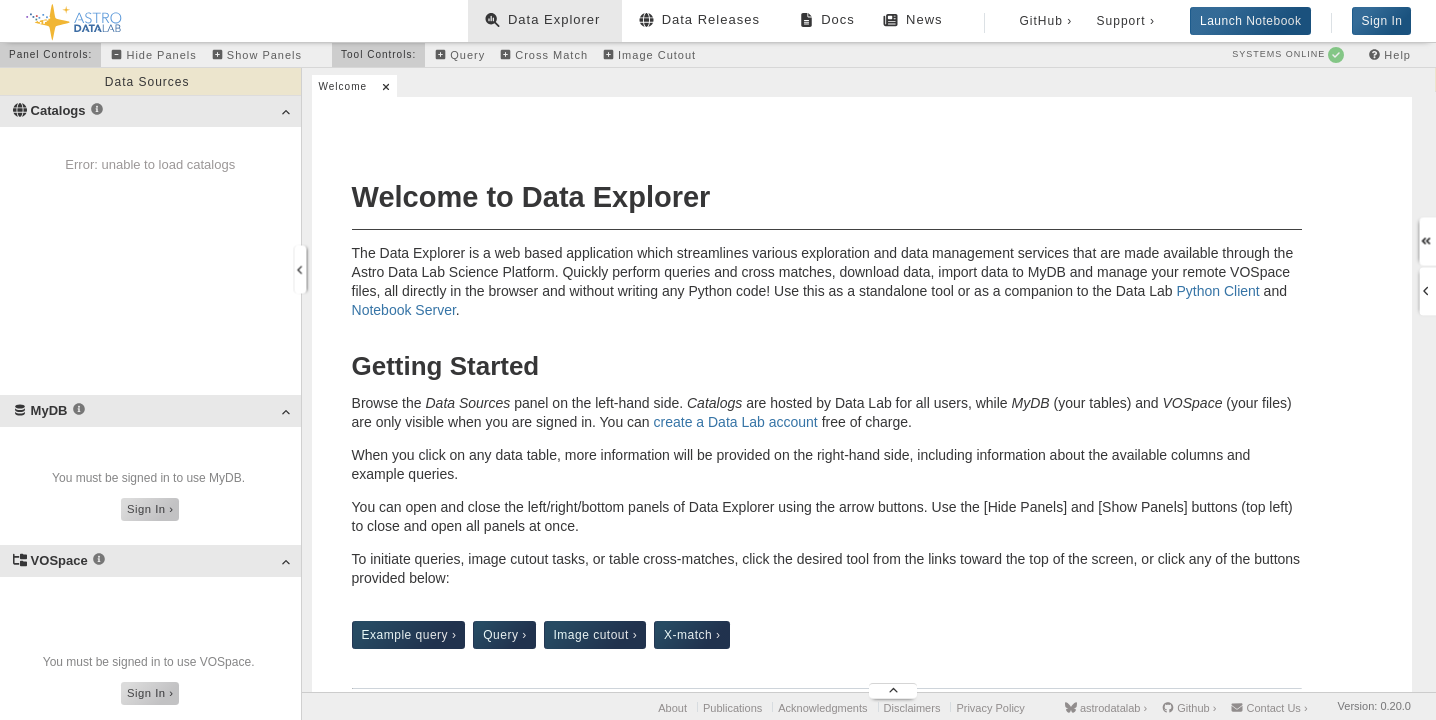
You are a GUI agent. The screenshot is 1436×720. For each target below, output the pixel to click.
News (915, 19)
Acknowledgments (822, 708)
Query (505, 635)
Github (1189, 708)
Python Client (1217, 291)
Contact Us (1269, 708)
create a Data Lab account (736, 422)
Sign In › (150, 509)
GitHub (1043, 21)
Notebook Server (404, 310)
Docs (829, 24)
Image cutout (596, 635)
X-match (692, 635)
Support (1123, 21)
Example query (409, 635)
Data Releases (702, 24)
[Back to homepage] (74, 18)
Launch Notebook (1251, 21)
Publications (732, 708)
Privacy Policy (990, 708)
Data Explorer (545, 19)
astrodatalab (1106, 708)
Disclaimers (912, 708)
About (672, 708)
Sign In (1382, 21)
